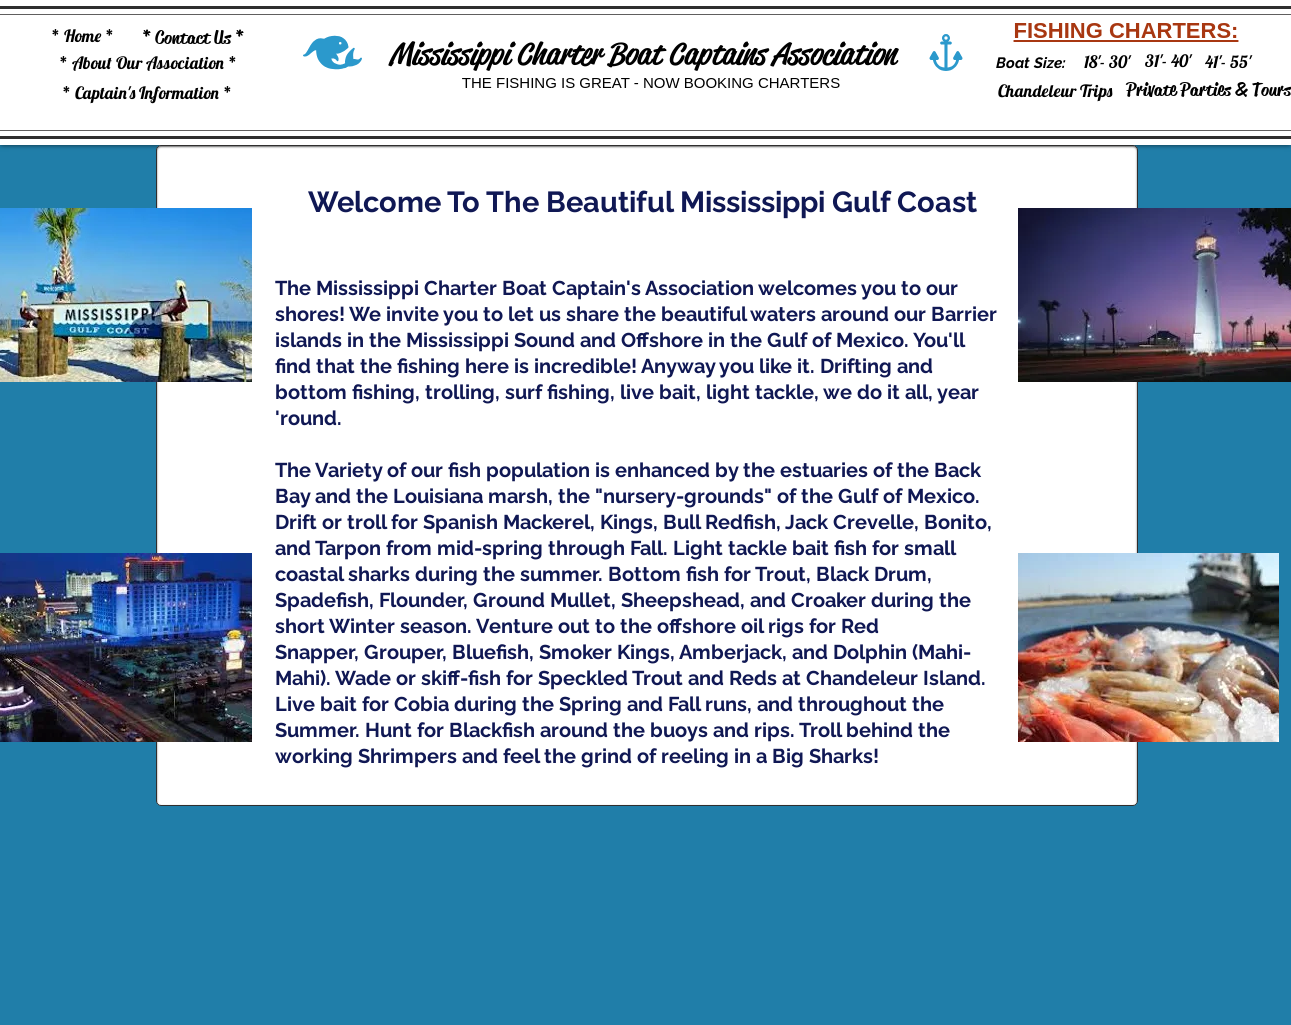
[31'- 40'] (1168, 60)
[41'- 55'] (1228, 61)
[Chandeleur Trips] (1055, 90)
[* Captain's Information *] (147, 92)
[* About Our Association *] (148, 62)
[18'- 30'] (1107, 61)
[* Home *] (83, 36)
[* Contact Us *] (193, 38)
